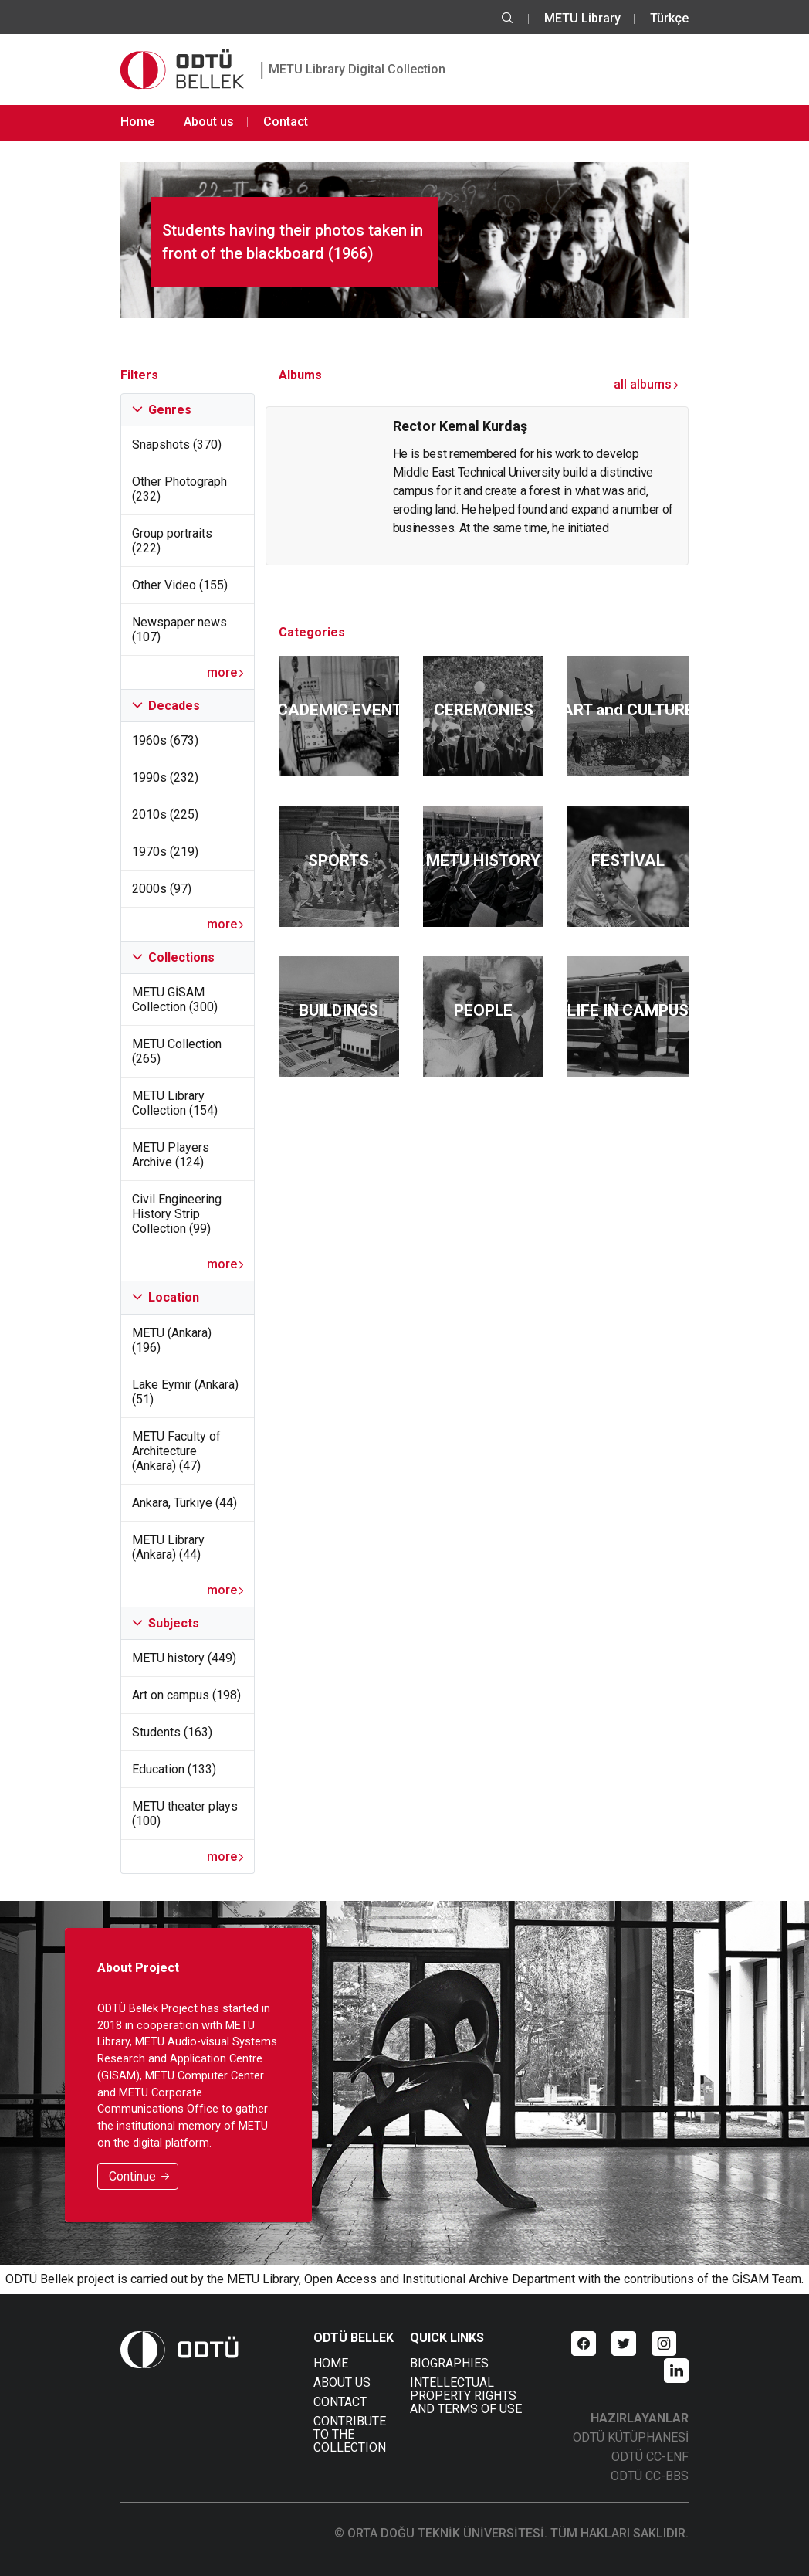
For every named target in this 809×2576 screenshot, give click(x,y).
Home (137, 121)
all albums (646, 384)
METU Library (582, 18)
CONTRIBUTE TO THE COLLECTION (349, 2434)
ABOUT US (342, 2382)
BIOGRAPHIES (449, 2363)
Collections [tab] (173, 957)
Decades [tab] (166, 705)
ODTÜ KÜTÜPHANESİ (631, 2437)
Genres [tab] (161, 409)
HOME (330, 2363)
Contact (285, 121)
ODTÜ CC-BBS (650, 2476)
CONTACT (340, 2401)
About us (209, 121)
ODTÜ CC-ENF (650, 2456)
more (226, 672)
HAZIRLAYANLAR (640, 2418)
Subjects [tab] (165, 1623)
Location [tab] (165, 1297)
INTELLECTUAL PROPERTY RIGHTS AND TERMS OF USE (466, 2395)
